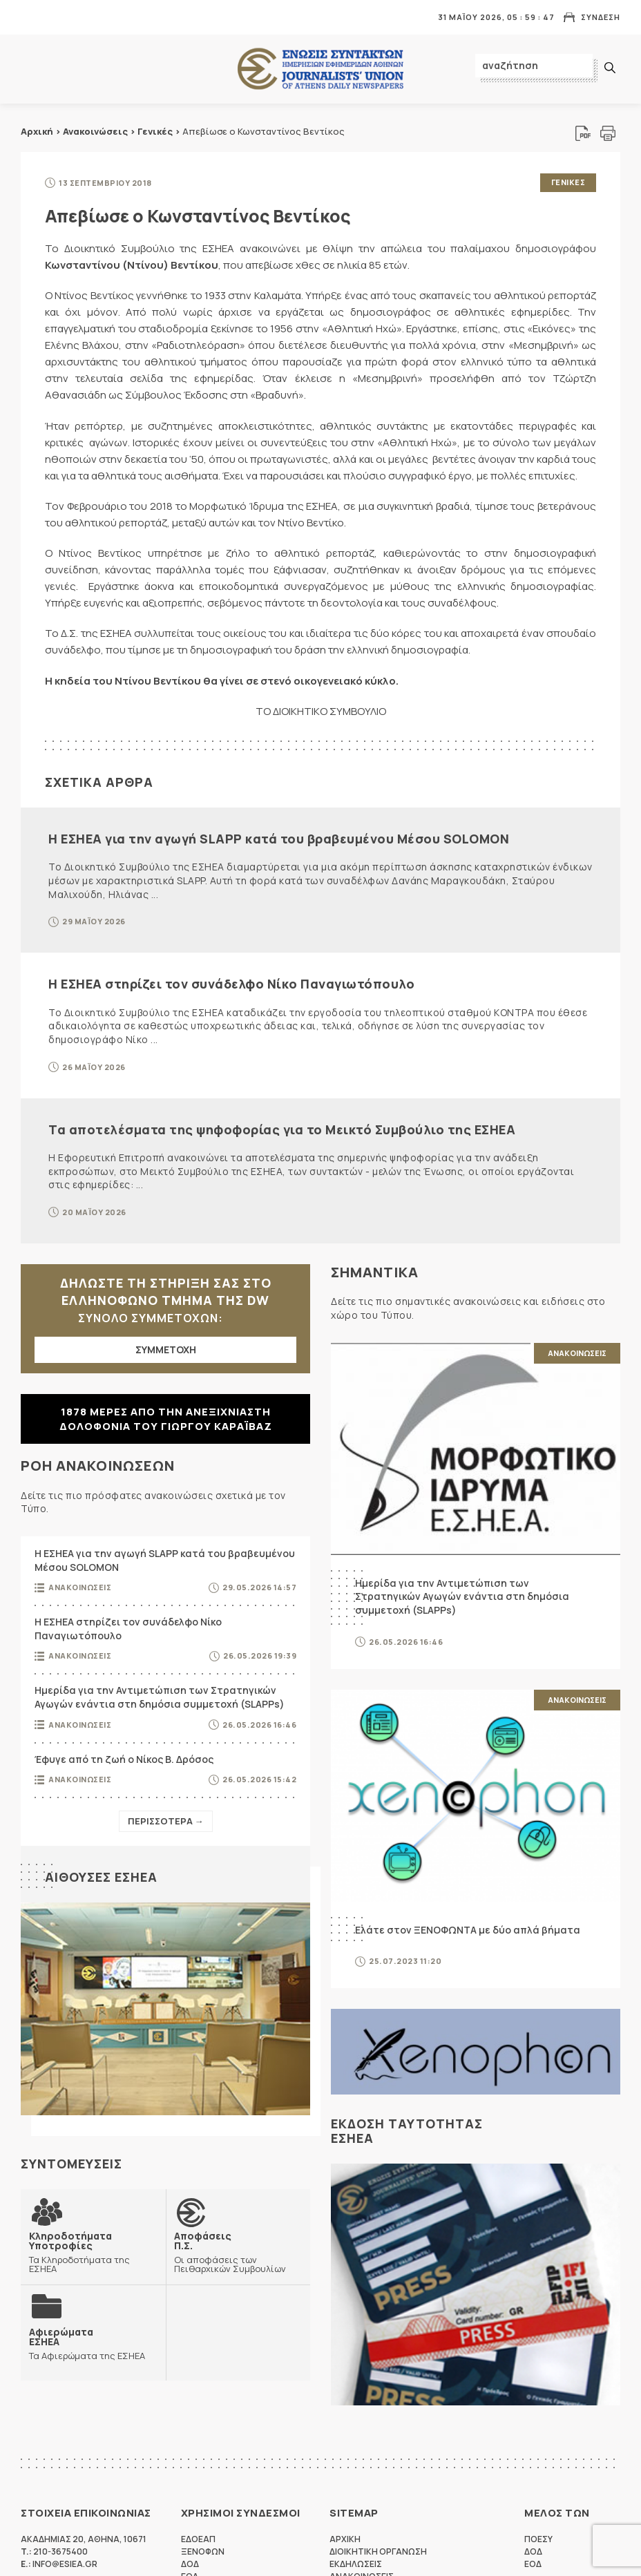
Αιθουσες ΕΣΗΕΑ (101, 1877)
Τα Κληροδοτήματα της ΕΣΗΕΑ (93, 2252)
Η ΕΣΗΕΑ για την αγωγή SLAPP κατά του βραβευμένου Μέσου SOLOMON (278, 838)
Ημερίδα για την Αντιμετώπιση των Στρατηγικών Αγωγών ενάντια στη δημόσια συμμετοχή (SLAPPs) (160, 1696)
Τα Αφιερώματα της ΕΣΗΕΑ (87, 2343)
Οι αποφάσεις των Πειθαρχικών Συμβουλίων (238, 2252)
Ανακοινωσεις (79, 1587)
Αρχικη (345, 2539)
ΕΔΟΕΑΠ (198, 2539)
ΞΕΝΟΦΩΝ (202, 2551)
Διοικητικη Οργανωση (378, 2551)
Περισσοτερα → (166, 1821)
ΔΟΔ (190, 2564)
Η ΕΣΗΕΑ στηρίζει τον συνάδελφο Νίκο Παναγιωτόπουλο (231, 983)
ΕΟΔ (533, 2564)
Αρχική (37, 131)
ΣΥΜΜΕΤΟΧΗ (165, 1349)
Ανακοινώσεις (95, 131)
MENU (30, 17)
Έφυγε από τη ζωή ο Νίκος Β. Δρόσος (124, 1759)
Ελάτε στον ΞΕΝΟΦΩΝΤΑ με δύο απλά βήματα (467, 1929)
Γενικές (155, 131)
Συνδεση (600, 17)
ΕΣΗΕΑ (320, 69)
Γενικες (568, 182)
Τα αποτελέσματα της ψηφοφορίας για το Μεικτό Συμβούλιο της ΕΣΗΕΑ (281, 1129)
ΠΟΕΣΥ (538, 2539)
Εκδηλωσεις (355, 2564)
